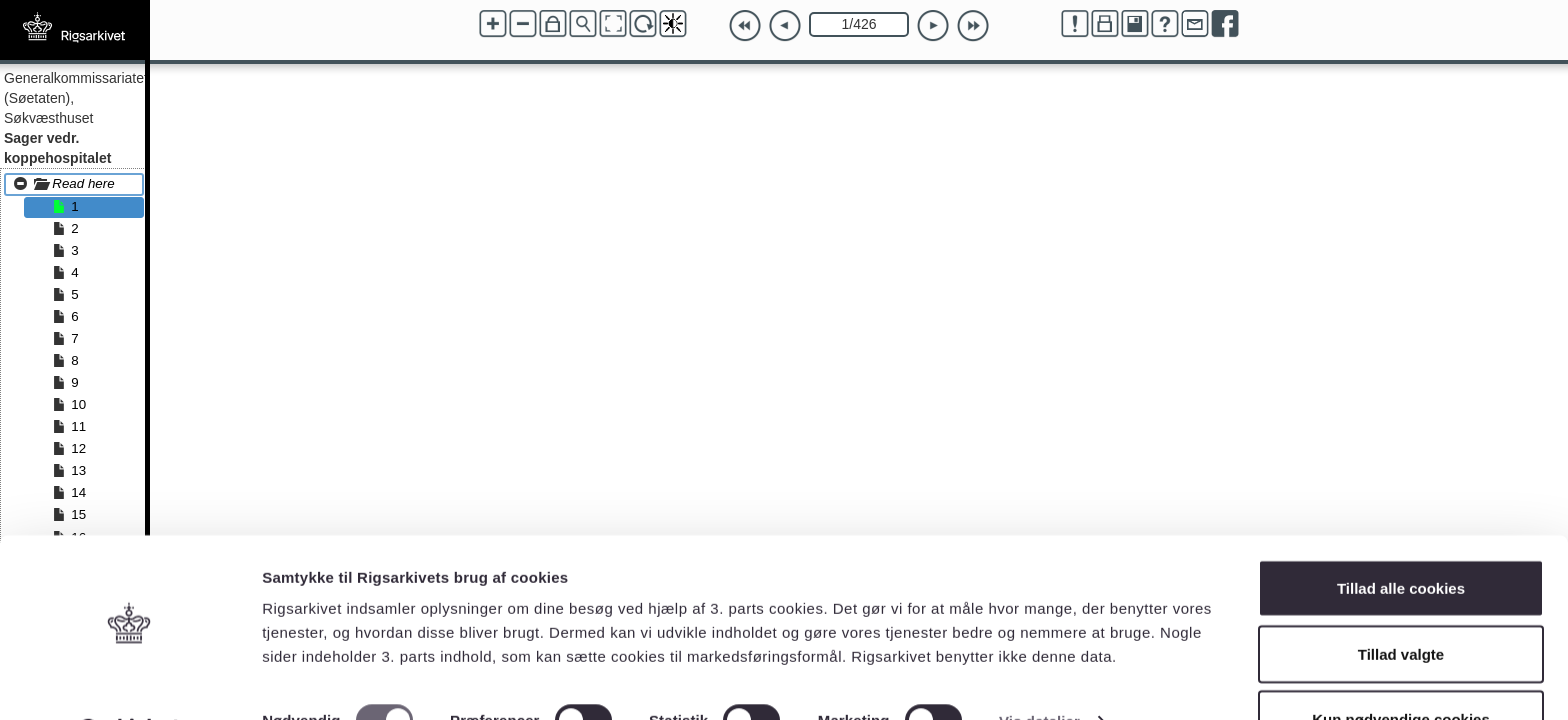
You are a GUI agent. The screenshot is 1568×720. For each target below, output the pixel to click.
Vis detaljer (1039, 668)
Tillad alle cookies (1401, 535)
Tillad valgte (1401, 601)
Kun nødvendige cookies (1401, 666)
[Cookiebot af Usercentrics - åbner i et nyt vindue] (129, 681)
